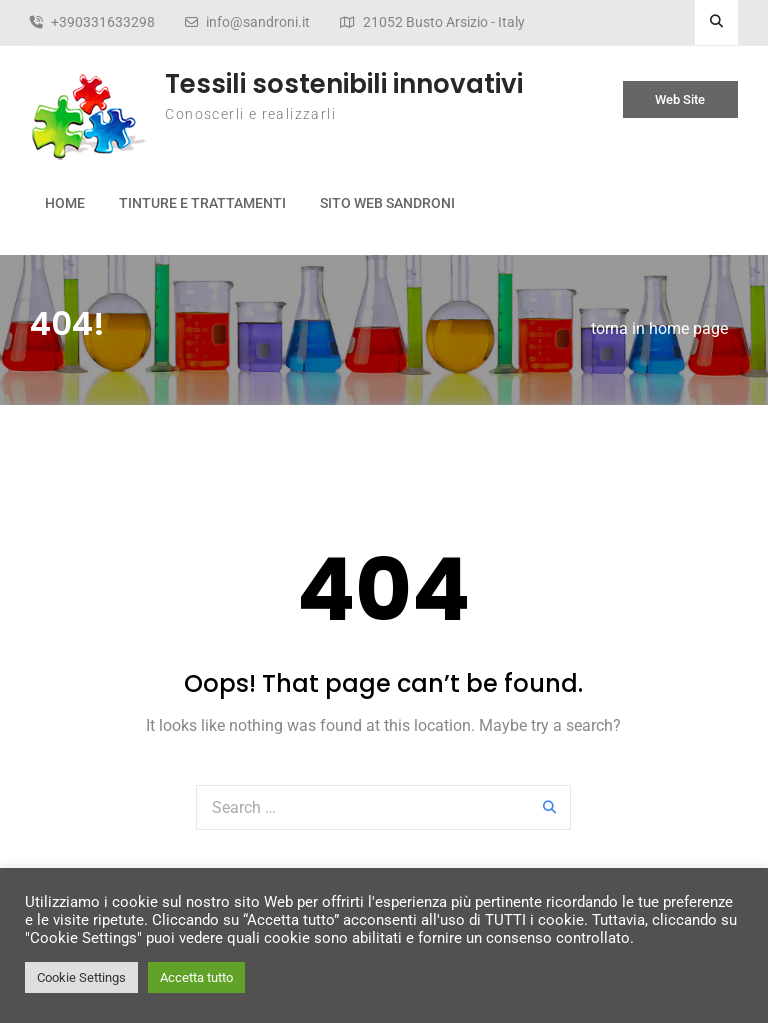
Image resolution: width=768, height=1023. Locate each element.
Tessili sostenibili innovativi (344, 84)
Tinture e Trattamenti (202, 203)
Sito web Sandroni (387, 203)
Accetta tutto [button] (196, 977)
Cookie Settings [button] (81, 977)
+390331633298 (103, 22)
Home (65, 203)
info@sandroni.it (258, 22)
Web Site (680, 99)
